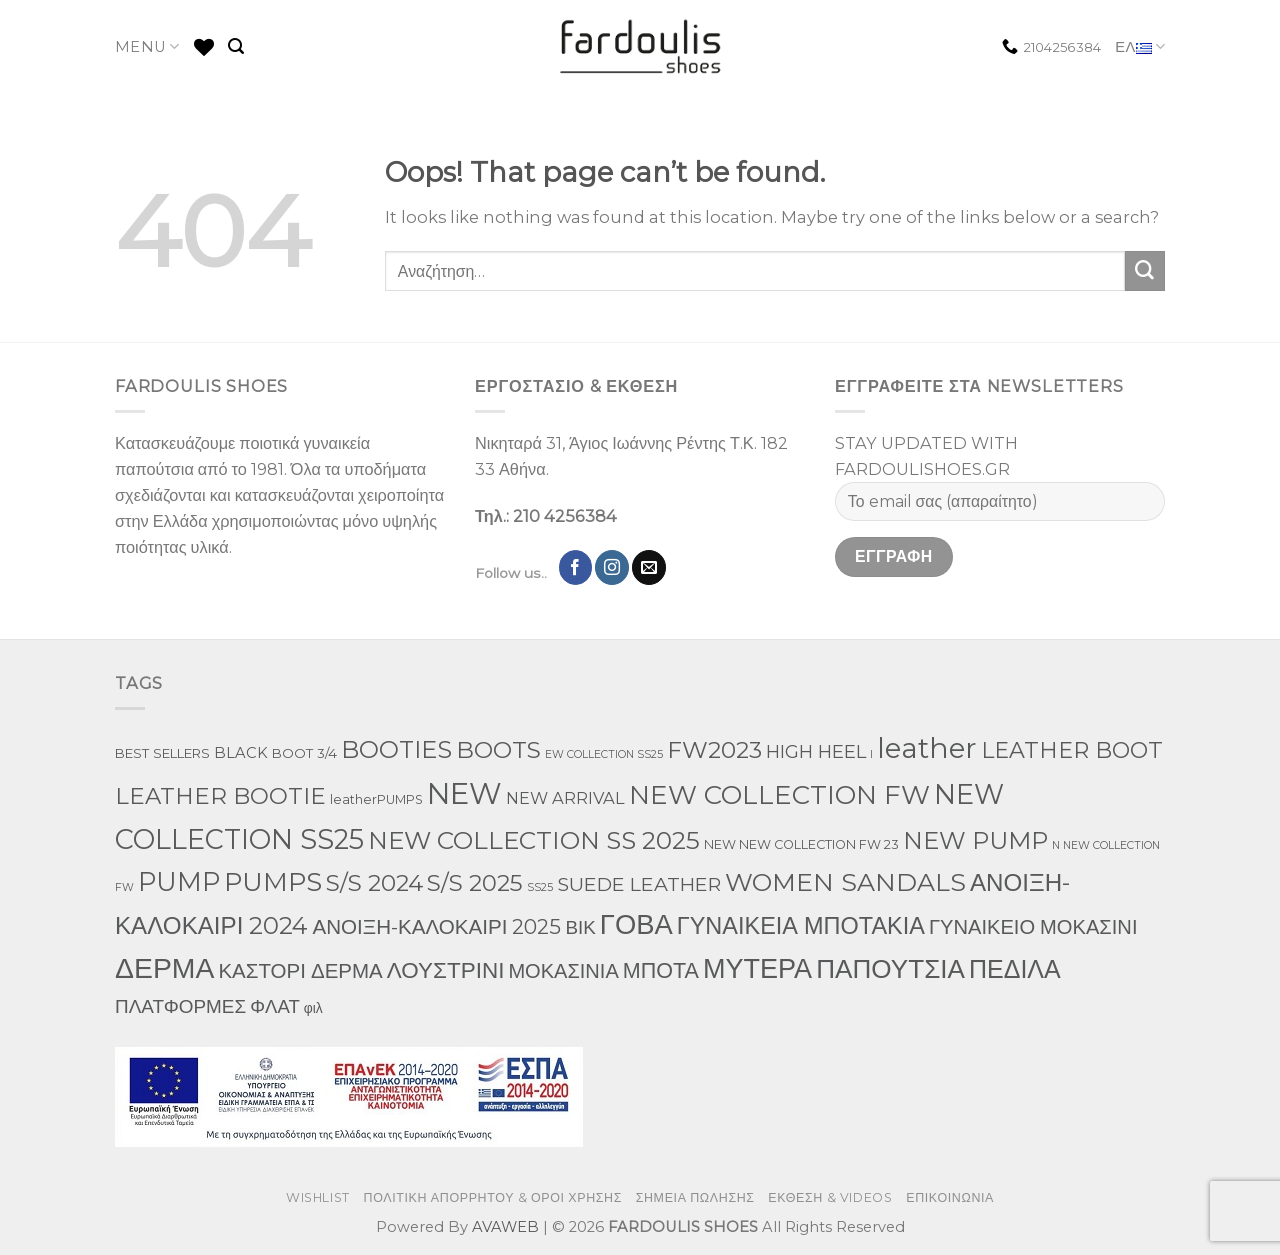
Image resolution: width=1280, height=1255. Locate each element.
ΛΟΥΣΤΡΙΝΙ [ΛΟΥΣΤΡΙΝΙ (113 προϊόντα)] (446, 970)
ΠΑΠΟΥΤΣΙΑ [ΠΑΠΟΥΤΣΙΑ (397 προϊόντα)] (890, 969)
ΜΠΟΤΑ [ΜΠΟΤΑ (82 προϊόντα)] (661, 970)
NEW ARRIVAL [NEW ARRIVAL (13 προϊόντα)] (565, 798)
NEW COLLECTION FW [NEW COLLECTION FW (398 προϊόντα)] (779, 795)
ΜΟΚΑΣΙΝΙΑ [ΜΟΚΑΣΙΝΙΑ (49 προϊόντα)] (563, 971)
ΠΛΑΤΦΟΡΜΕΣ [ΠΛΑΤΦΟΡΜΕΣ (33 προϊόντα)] (180, 1006)
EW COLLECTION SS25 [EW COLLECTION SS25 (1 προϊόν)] (604, 754)
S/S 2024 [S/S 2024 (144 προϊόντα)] (374, 883)
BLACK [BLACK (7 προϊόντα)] (241, 753)
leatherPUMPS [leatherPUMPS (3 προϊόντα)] (376, 799)
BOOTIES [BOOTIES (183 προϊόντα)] (396, 749)
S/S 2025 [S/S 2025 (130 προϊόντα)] (475, 883)
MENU (147, 46)
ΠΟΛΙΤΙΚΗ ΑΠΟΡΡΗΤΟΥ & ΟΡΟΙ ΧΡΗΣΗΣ (493, 1197)
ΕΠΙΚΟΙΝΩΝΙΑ (950, 1197)
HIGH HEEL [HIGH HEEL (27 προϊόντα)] (816, 751)
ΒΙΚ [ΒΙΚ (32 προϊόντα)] (580, 927)
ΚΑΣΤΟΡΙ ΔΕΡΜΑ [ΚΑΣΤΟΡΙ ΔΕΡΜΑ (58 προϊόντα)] (300, 970)
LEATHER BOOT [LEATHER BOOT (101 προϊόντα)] (1072, 750)
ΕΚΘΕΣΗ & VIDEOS (830, 1197)
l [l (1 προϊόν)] (871, 754)
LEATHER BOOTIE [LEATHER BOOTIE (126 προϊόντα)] (220, 796)
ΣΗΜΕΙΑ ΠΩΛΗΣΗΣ (695, 1197)
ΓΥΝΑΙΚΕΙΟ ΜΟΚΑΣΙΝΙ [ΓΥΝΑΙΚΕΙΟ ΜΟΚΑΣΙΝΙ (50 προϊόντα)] (1033, 927)
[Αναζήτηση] (236, 46)
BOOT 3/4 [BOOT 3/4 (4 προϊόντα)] (304, 753)
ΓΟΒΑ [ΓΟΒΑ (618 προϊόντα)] (636, 924)
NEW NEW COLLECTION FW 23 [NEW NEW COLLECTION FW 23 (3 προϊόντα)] (801, 844)
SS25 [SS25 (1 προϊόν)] (540, 887)
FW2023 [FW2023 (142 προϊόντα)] (714, 750)
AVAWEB (505, 1227)
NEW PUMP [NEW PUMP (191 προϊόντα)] (975, 840)
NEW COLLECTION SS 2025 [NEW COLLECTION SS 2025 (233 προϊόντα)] (534, 840)
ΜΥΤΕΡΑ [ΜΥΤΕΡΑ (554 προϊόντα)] (757, 968)
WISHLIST (318, 1197)
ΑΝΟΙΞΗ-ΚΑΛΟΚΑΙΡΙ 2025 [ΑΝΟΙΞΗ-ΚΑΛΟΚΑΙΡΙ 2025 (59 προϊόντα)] (436, 926)
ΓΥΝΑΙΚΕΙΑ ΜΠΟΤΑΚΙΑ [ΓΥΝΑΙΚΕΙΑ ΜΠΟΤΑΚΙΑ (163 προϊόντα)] (801, 925)
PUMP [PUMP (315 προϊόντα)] (179, 881)
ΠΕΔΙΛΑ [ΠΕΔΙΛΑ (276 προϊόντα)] (1015, 969)
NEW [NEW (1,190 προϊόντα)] (464, 793)
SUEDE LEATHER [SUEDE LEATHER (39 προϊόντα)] (639, 884)
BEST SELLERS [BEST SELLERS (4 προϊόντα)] (162, 753)
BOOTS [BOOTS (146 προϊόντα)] (498, 750)
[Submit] (1145, 271)
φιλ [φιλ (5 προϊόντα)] (313, 1008)
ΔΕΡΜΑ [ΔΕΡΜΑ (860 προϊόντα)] (164, 968)
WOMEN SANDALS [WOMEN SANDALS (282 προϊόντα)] (845, 882)
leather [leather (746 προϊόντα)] (927, 748)
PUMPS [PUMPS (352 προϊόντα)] (273, 881)
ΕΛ (1140, 47)
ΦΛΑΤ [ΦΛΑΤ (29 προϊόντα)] (275, 1006)
